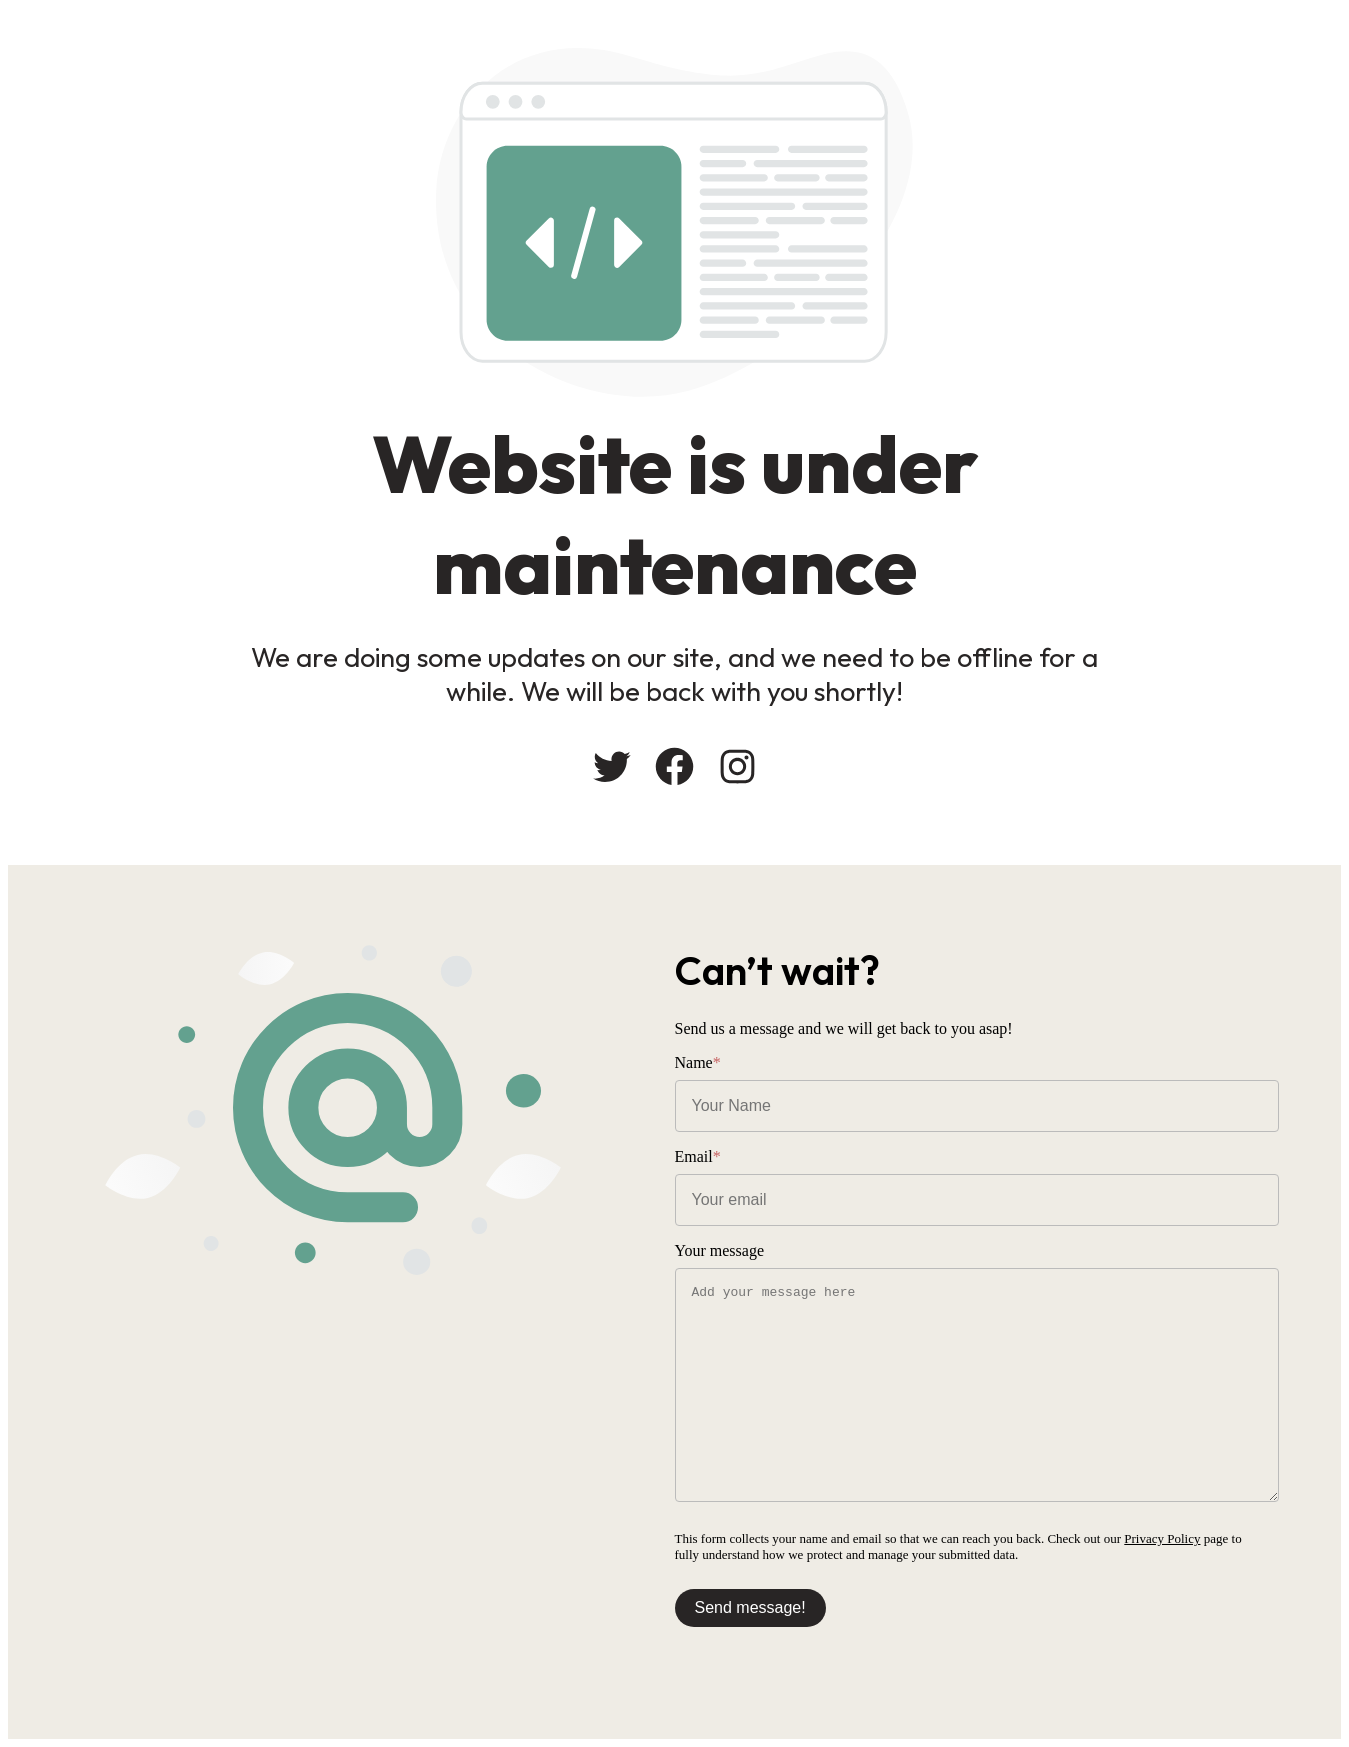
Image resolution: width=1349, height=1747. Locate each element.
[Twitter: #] (611, 766)
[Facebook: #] (674, 766)
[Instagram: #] (737, 766)
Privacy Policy (1162, 1538)
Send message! (750, 1607)
